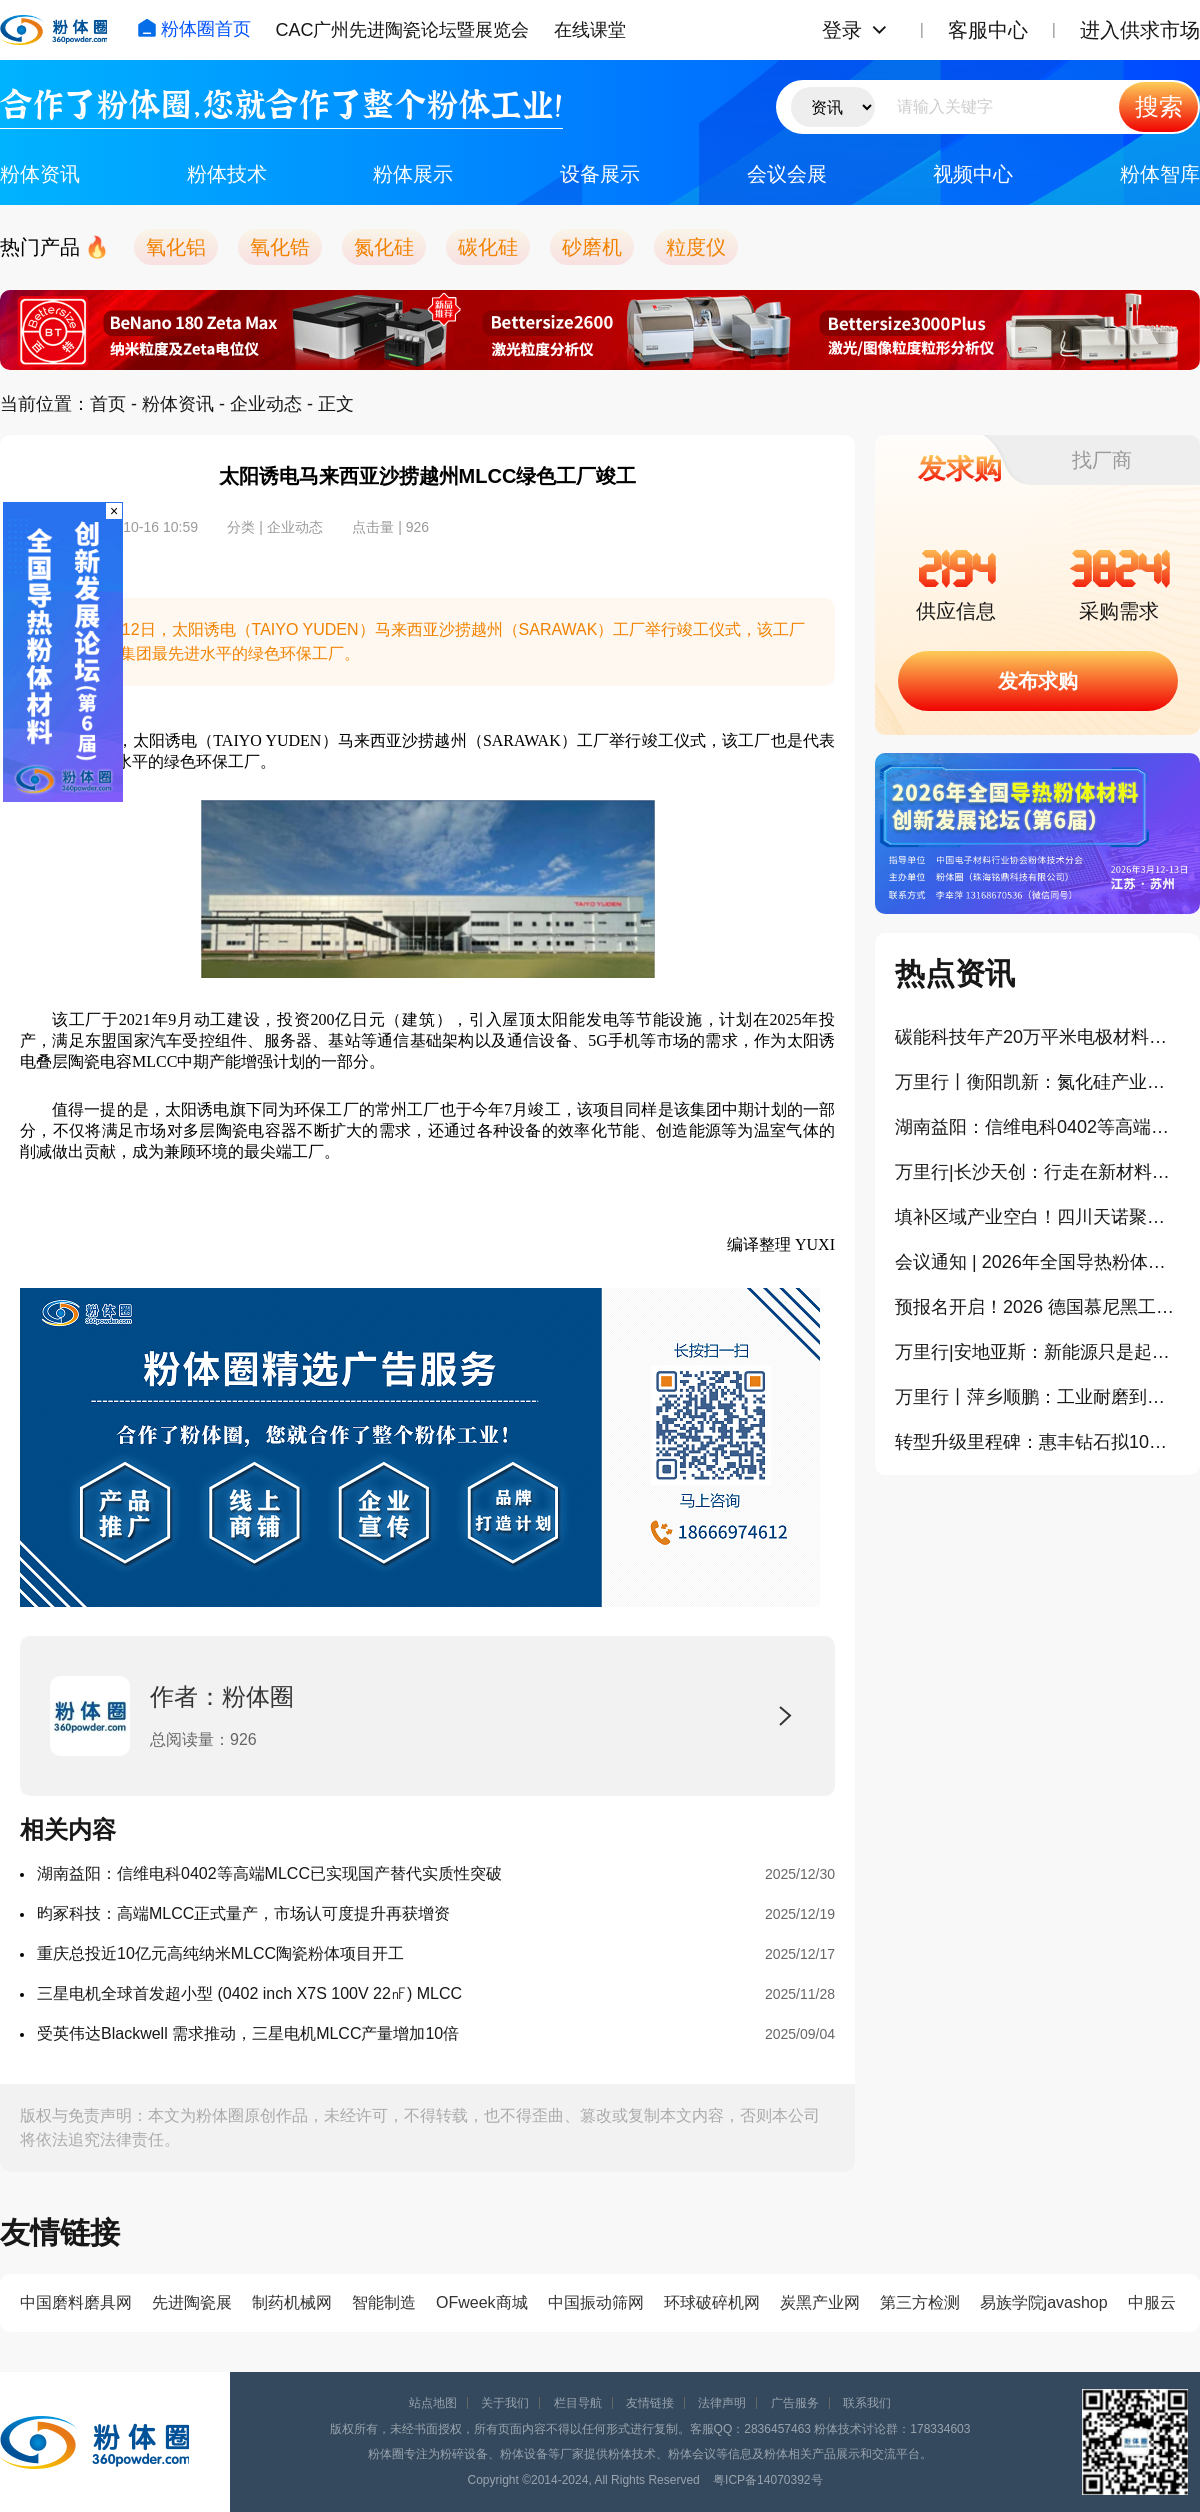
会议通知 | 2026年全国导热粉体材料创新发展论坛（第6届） (1037, 1262)
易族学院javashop (1044, 2302)
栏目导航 (578, 2403)
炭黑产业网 (820, 2302)
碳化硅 (488, 247)
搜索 (1159, 106)
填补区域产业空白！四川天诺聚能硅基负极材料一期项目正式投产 (1037, 1217)
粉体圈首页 (194, 29)
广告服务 (795, 2403)
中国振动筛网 (596, 2302)
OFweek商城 (482, 2302)
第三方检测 (920, 2302)
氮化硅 (384, 247)
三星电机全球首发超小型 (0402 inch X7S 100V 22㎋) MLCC (249, 1993)
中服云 (1152, 2302)
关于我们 (505, 2403)
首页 (108, 404)
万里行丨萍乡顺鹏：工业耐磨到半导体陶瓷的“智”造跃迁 (1037, 1397)
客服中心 (988, 30)
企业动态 (266, 404)
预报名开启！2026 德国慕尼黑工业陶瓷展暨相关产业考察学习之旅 (1037, 1307)
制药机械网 (292, 2302)
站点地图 (433, 2403)
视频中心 (973, 174)
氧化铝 (176, 247)
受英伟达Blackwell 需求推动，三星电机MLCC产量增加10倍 (248, 2033)
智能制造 (384, 2302)
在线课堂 (590, 30)
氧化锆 (280, 247)
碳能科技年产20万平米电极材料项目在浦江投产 (1037, 1037)
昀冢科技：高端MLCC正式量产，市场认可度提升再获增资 (243, 1913)
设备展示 (600, 174)
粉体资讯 (40, 174)
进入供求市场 (1140, 30)
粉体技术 (227, 174)
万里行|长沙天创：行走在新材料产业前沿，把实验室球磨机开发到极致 (1037, 1172)
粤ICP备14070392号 (767, 2480)
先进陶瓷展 (192, 2302)
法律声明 (722, 2403)
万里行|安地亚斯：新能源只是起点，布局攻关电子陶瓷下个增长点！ (1037, 1352)
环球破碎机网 (712, 2302)
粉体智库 (1160, 174)
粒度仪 (696, 247)
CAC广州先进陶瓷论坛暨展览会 (402, 30)
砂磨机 (592, 247)
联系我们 (867, 2403)
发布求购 (1038, 681)
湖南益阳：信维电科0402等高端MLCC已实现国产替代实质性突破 (269, 1873)
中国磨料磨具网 (76, 2302)
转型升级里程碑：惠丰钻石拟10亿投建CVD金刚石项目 (1037, 1442)
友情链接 (650, 2403)
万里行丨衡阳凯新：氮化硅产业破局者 (1037, 1082)
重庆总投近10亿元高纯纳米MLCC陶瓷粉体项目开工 (220, 1953)
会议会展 (787, 174)
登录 (842, 30)
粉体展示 (413, 174)
